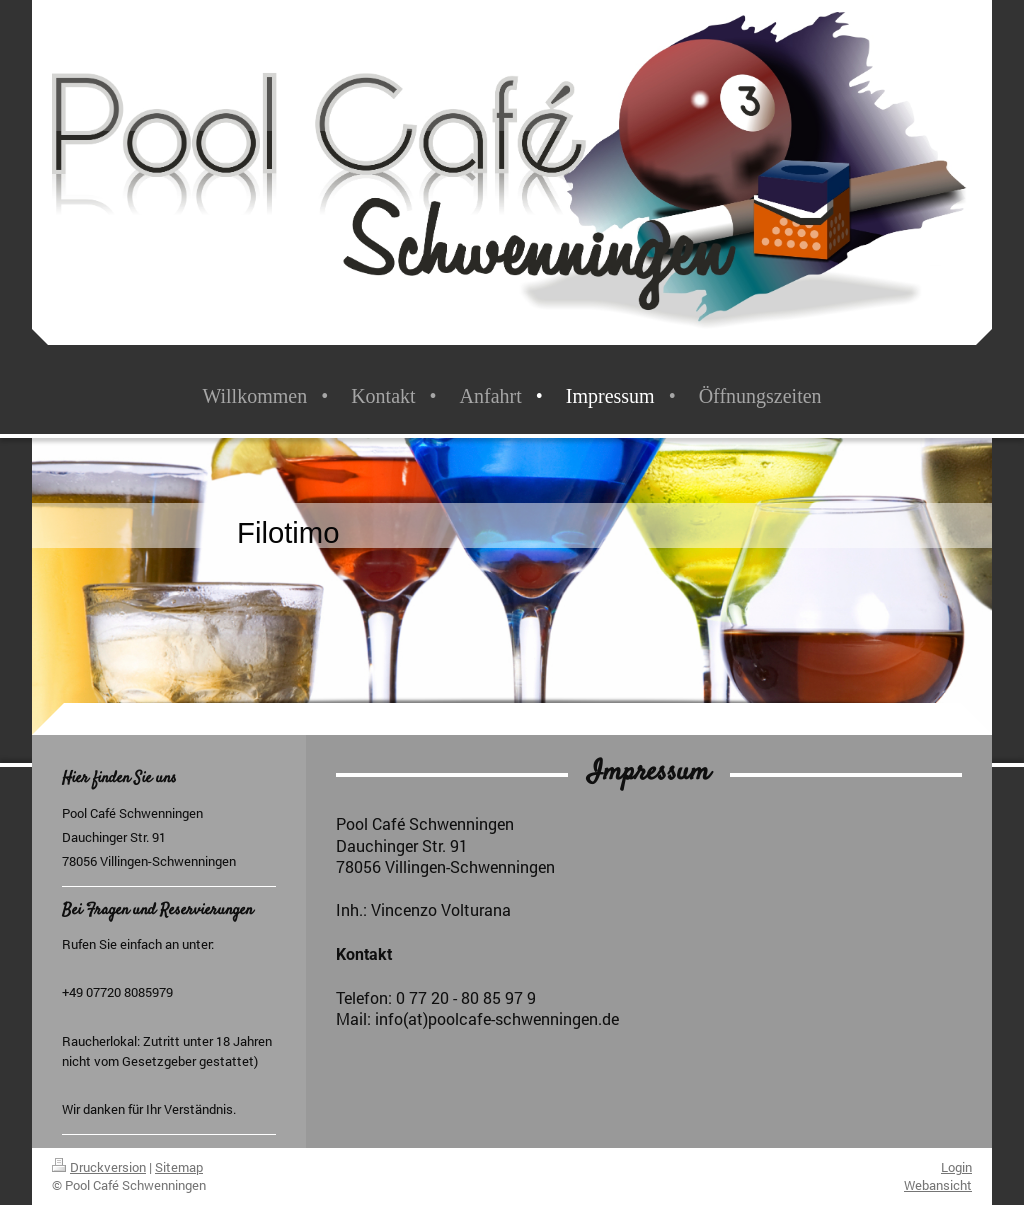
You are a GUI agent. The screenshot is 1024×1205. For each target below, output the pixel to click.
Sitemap (179, 1167)
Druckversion (99, 1167)
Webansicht (938, 1185)
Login (956, 1167)
